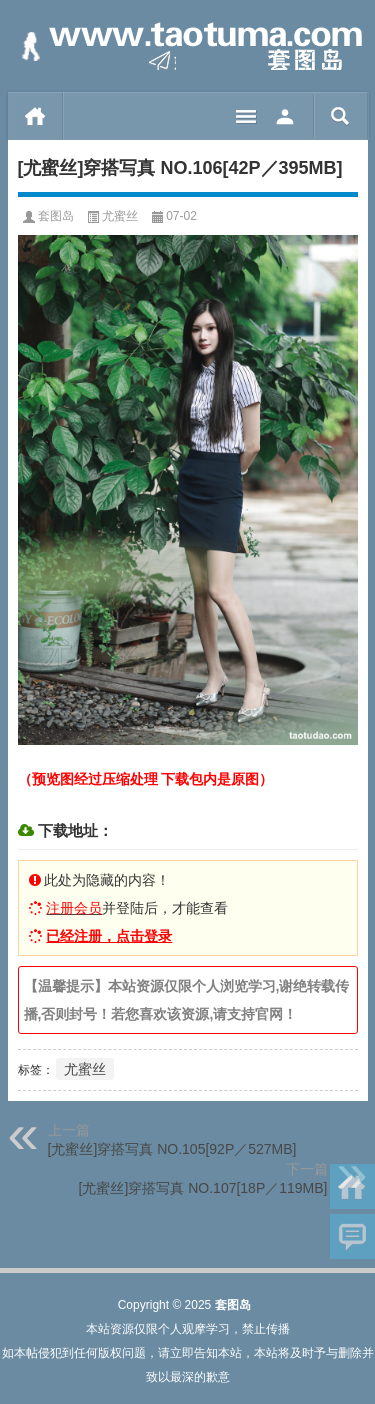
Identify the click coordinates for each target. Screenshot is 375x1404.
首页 (35, 116)
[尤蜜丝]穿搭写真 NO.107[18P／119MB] (203, 1188)
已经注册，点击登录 (109, 936)
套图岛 (56, 216)
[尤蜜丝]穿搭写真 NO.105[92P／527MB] (172, 1149)
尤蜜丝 (120, 216)
